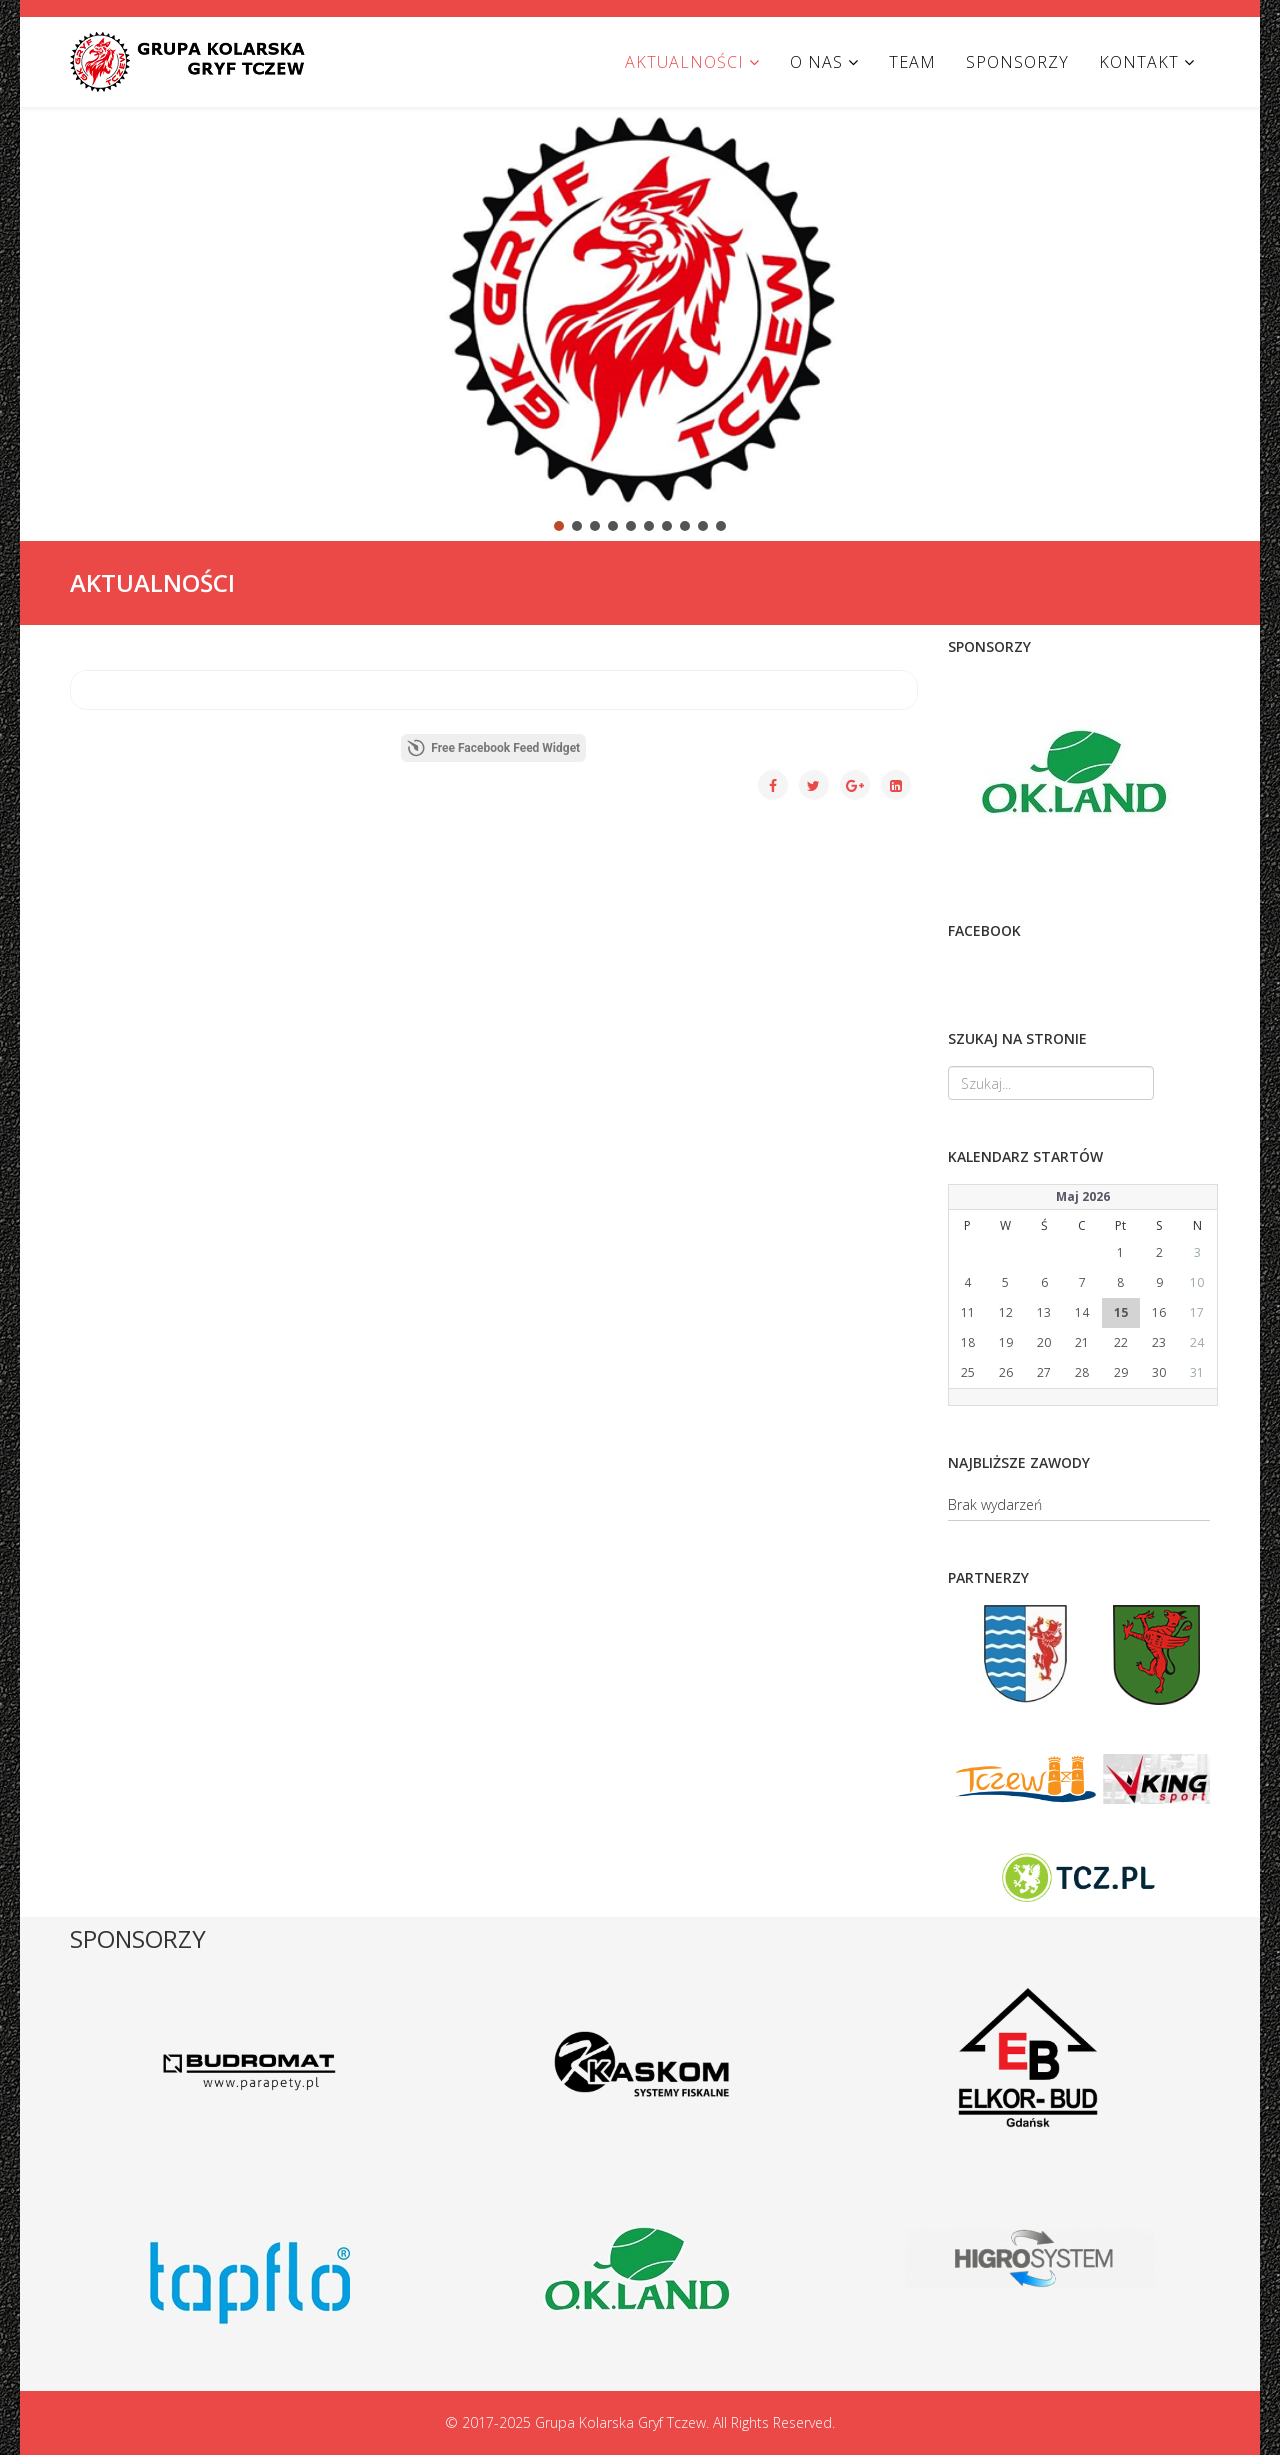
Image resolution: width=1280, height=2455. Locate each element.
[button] (51, 307)
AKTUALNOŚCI (684, 62)
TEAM (912, 62)
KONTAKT (1139, 62)
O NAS (816, 62)
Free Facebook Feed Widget (493, 748)
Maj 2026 (1083, 1196)
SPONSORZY (1017, 62)
